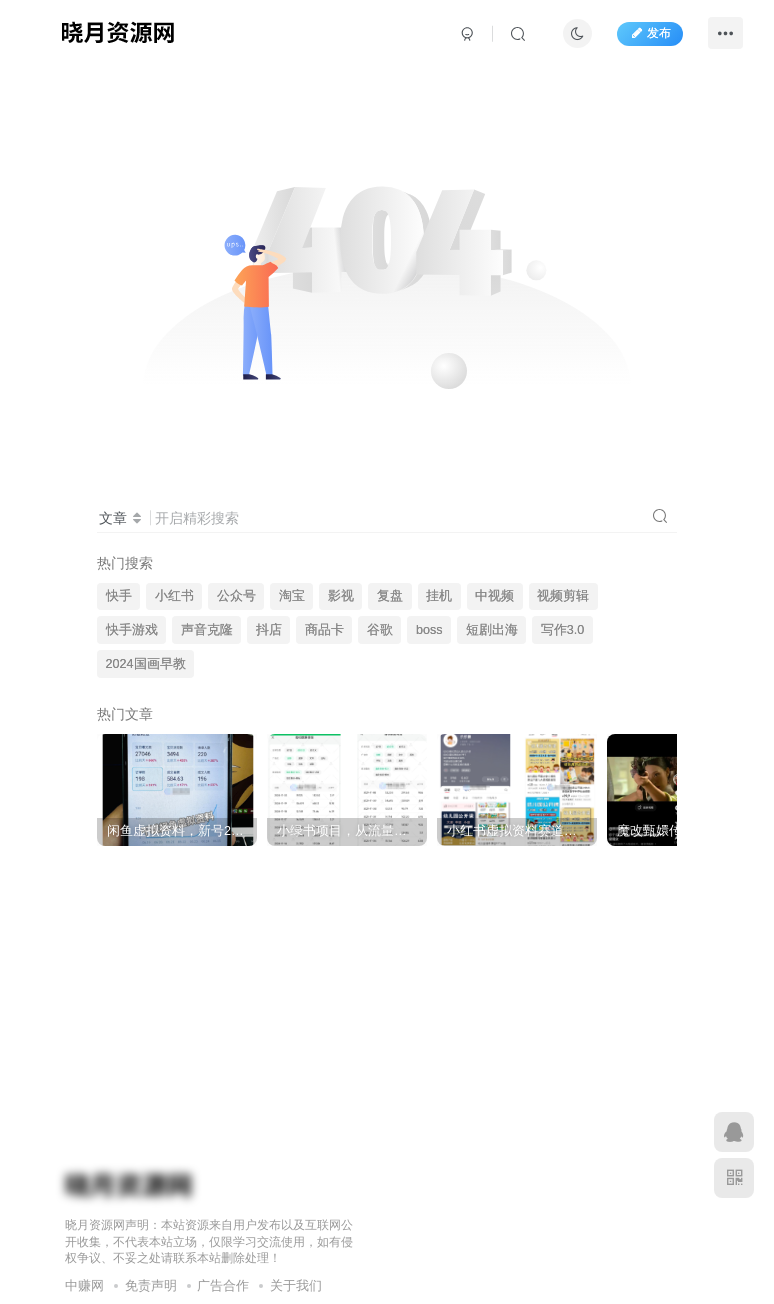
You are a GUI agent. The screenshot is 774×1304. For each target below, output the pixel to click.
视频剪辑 (563, 596)
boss (429, 630)
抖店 (269, 630)
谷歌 (380, 630)
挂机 (439, 596)
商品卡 (324, 630)
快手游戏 (132, 630)
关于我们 (296, 1285)
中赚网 (84, 1285)
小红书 (174, 596)
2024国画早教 (146, 664)
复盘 (390, 596)
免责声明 (151, 1285)
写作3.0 (563, 630)
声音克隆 (207, 630)
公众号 (236, 596)
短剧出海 (492, 630)
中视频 (494, 596)
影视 (341, 596)
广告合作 (223, 1285)
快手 (119, 596)
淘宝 (292, 596)
